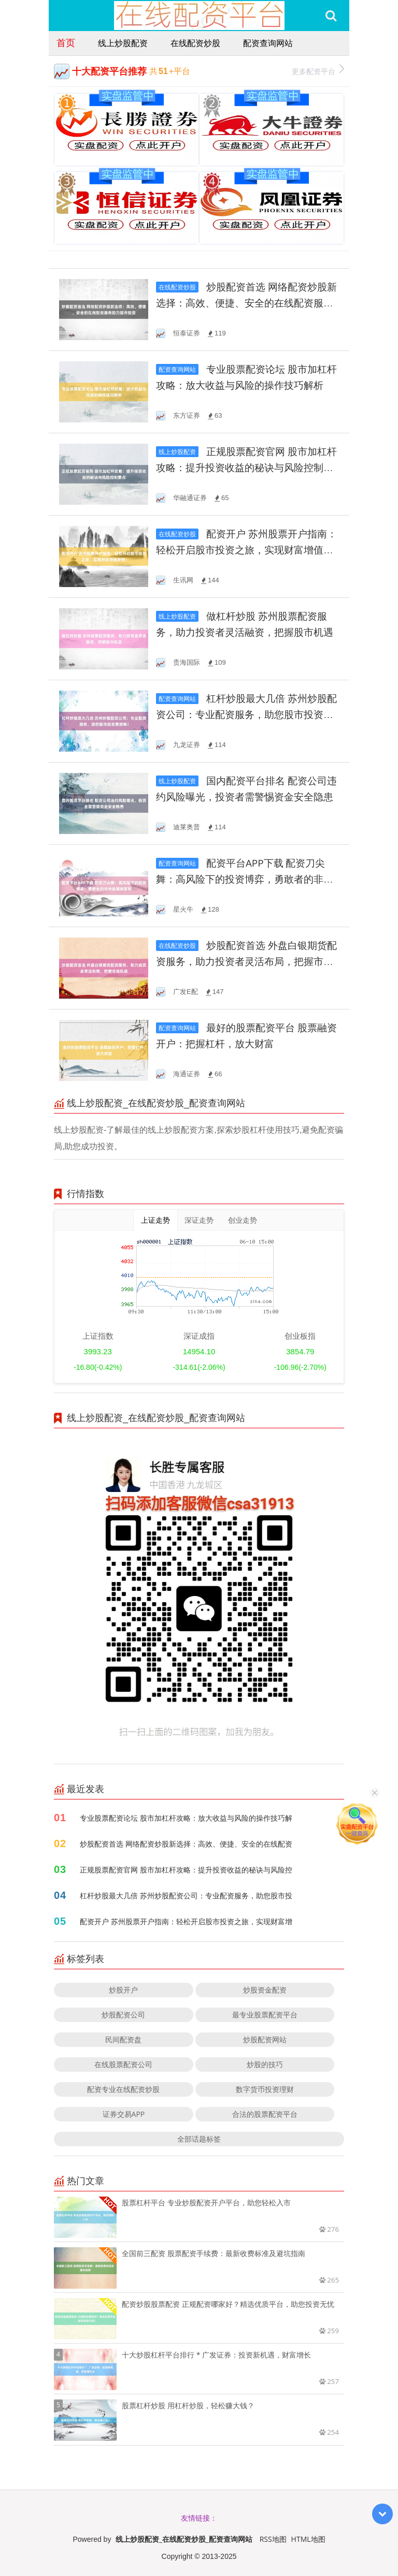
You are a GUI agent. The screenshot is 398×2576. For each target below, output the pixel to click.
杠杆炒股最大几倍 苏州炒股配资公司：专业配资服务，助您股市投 (186, 1895)
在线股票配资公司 (123, 2064)
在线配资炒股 (195, 43)
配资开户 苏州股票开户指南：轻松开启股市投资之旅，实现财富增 (186, 1921)
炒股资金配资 (265, 1990)
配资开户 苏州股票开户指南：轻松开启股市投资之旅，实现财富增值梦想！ (246, 550)
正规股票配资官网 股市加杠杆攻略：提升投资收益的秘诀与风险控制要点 (246, 468)
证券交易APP (124, 2114)
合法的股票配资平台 (264, 2114)
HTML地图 (308, 2539)
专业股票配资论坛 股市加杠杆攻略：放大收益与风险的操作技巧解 (186, 1818)
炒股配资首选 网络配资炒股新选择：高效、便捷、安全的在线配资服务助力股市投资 (246, 303)
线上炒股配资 (123, 43)
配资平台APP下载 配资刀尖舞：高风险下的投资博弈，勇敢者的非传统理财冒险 (244, 879)
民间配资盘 (123, 2039)
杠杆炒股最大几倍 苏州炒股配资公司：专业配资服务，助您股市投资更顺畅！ (246, 715)
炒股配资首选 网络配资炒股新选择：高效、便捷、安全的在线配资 (186, 1844)
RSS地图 (273, 2539)
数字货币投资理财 (265, 2089)
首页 (65, 42)
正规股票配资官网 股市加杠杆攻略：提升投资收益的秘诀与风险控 (186, 1870)
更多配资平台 (318, 70)
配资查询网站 (268, 43)
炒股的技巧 (265, 2064)
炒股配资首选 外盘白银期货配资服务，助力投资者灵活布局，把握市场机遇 (246, 962)
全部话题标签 (199, 2139)
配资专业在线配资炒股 (123, 2089)
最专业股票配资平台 (264, 2014)
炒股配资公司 (123, 2014)
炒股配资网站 (265, 2039)
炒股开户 (123, 1990)
